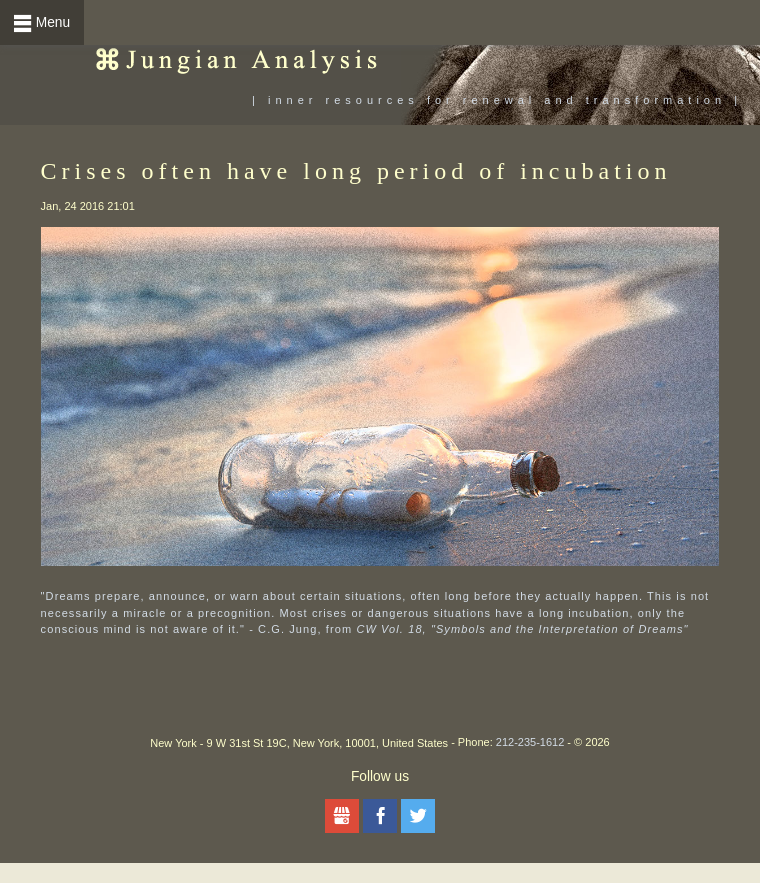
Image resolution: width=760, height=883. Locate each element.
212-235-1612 (530, 742)
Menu (53, 22)
